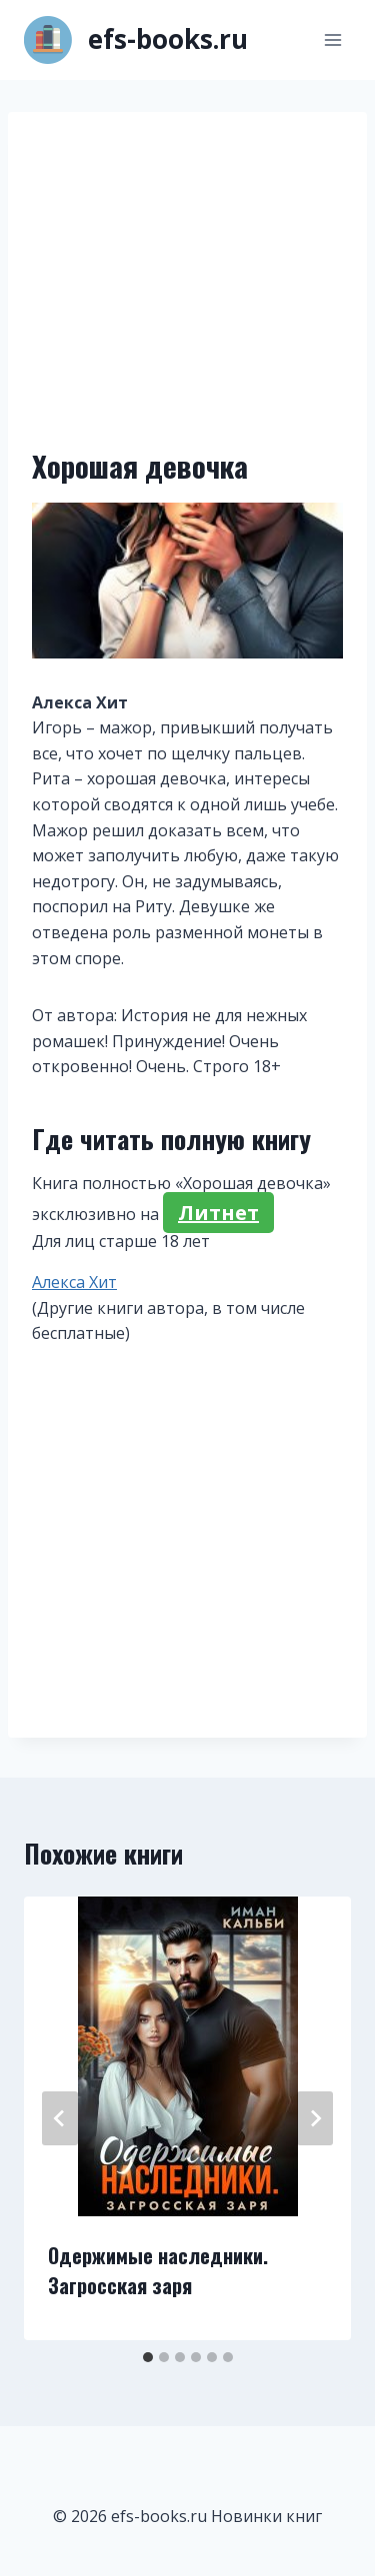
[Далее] (315, 2118)
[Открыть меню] (332, 39)
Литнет (218, 1212)
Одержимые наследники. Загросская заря (158, 2270)
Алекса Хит (74, 1282)
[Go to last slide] (60, 2118)
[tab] (148, 2357)
